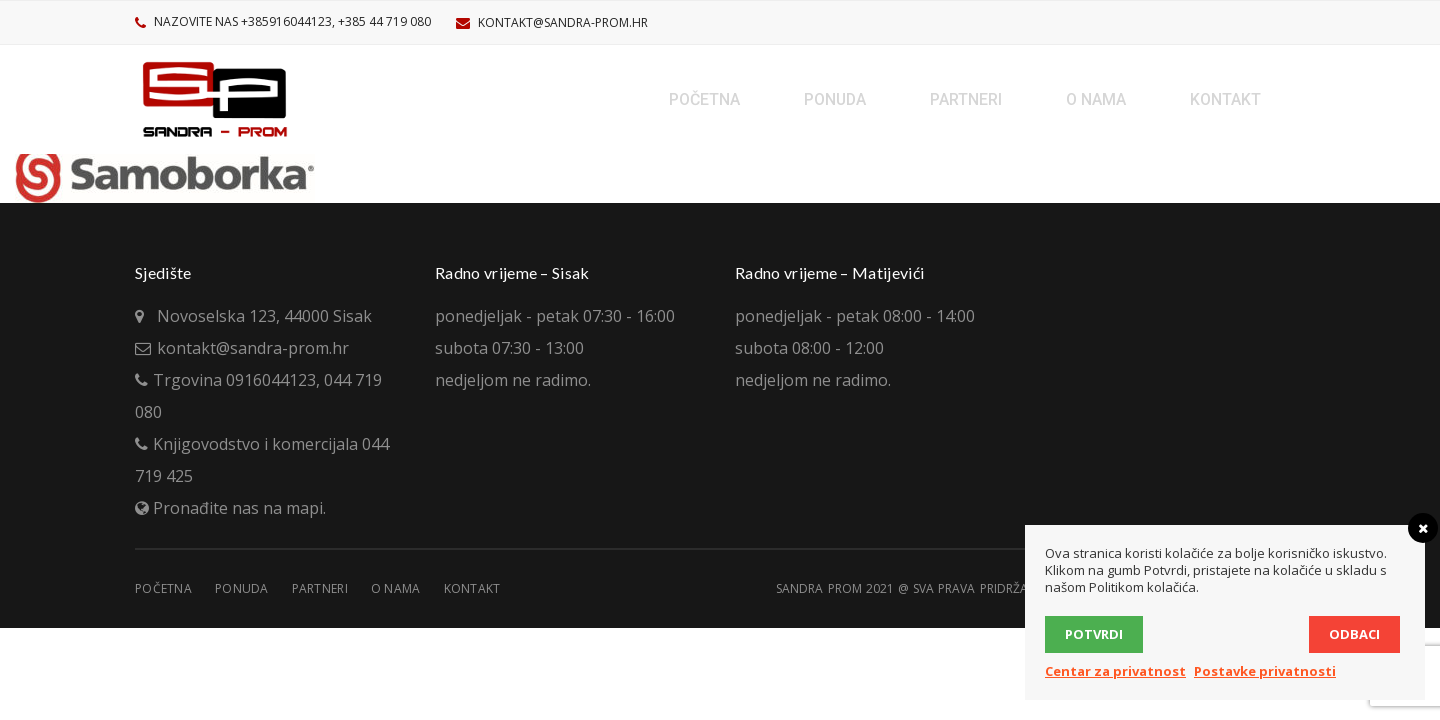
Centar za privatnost (1115, 671)
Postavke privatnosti (1265, 671)
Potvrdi (1094, 634)
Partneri (320, 588)
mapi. (306, 508)
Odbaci (1354, 634)
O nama (396, 588)
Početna (163, 588)
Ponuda (242, 588)
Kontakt (472, 588)
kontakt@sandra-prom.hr (563, 22)
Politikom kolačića (1142, 587)
